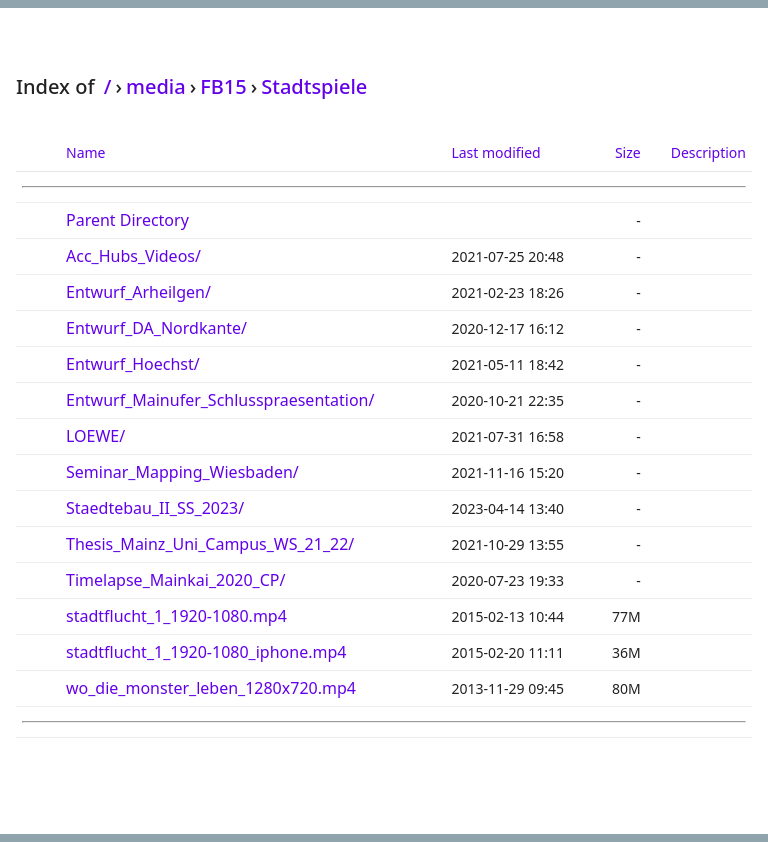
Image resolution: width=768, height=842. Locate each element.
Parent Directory (127, 220)
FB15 (223, 86)
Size (628, 152)
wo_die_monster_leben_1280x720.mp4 (211, 688)
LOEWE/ (95, 436)
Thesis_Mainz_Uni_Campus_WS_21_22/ (210, 544)
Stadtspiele (314, 86)
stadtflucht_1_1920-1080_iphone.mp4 (206, 652)
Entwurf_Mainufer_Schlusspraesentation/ (220, 400)
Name (85, 152)
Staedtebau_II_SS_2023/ (155, 508)
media (156, 86)
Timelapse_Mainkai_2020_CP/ (175, 580)
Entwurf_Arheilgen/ (138, 292)
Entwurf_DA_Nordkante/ (156, 328)
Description (708, 152)
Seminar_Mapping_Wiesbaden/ (182, 472)
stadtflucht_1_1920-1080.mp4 (176, 616)
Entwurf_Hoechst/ (133, 364)
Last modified (495, 152)
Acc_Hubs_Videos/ (133, 256)
